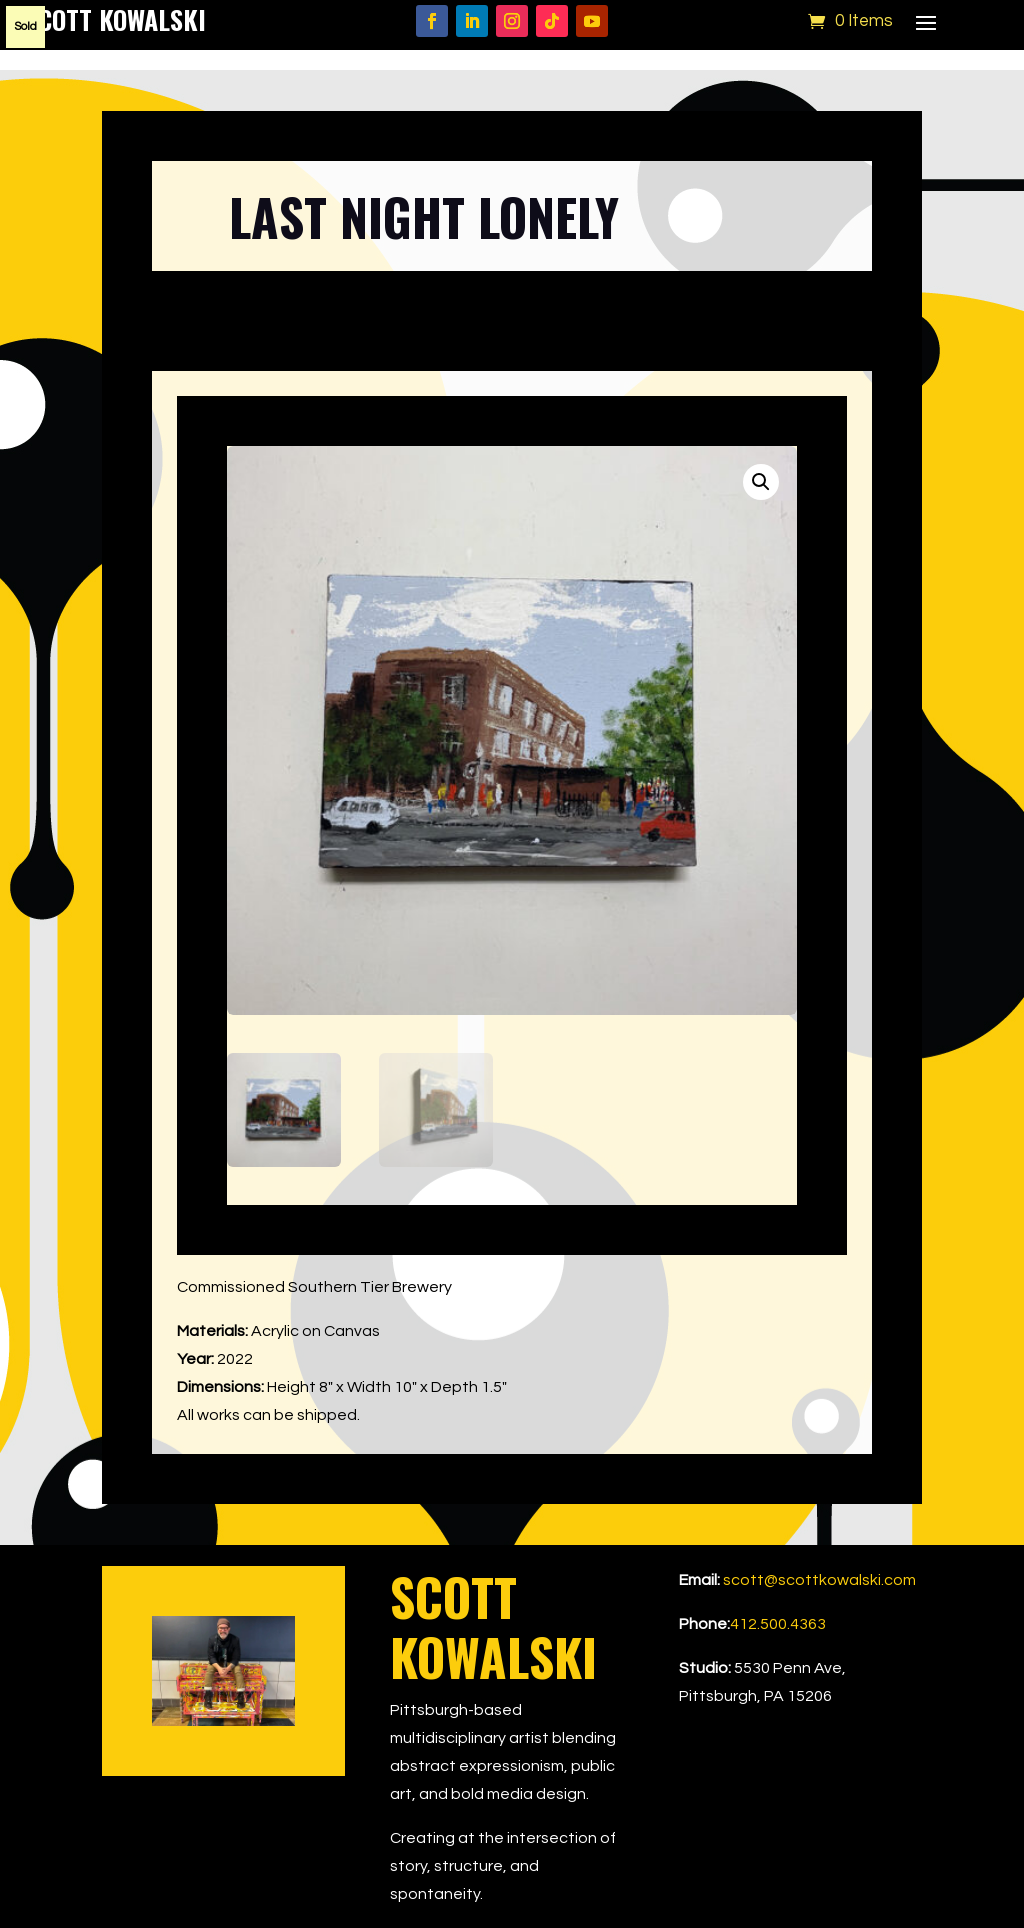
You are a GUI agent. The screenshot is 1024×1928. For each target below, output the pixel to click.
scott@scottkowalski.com (819, 1580)
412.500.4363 (778, 1624)
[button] (761, 482)
